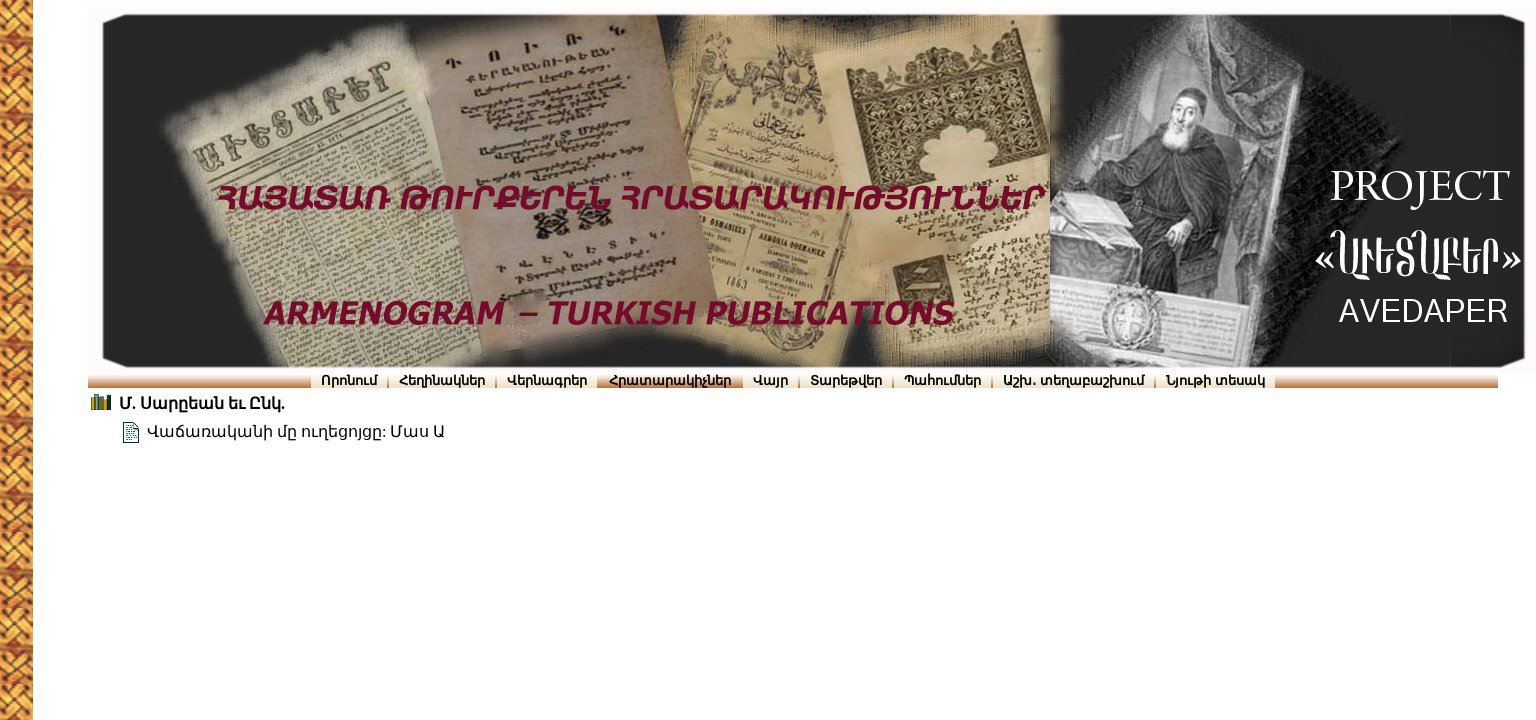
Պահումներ (942, 380)
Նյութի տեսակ (1215, 380)
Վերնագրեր (547, 380)
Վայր (770, 380)
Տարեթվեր (846, 380)
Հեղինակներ (442, 380)
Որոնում (349, 380)
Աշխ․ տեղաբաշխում (1073, 380)
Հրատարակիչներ (670, 380)
